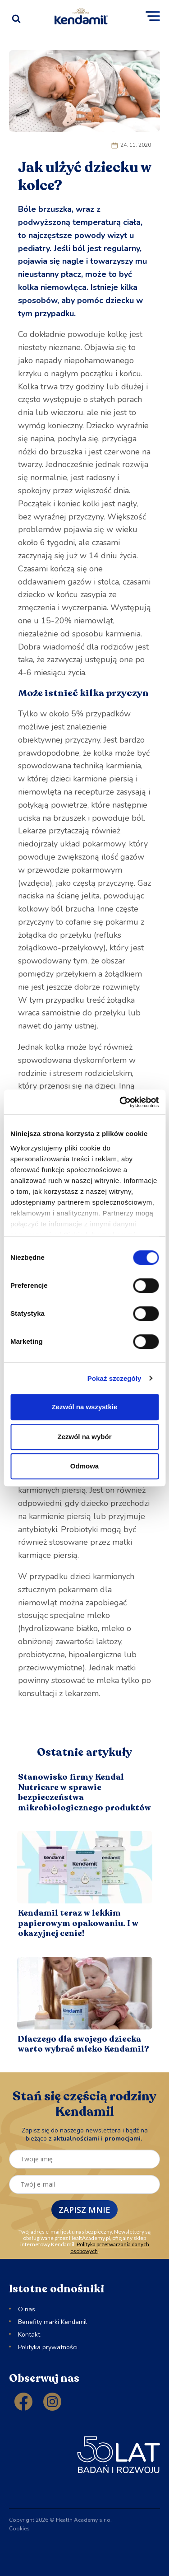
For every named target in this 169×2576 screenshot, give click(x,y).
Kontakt (29, 2334)
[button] (153, 16)
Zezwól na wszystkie (85, 1407)
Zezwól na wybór (84, 1436)
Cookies (19, 2528)
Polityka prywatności (48, 2347)
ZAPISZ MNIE (84, 2209)
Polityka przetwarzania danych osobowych (109, 2247)
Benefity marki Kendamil (52, 2322)
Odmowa (84, 1466)
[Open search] (16, 16)
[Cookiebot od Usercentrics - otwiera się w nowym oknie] (120, 1102)
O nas (26, 2309)
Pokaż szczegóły (114, 1378)
